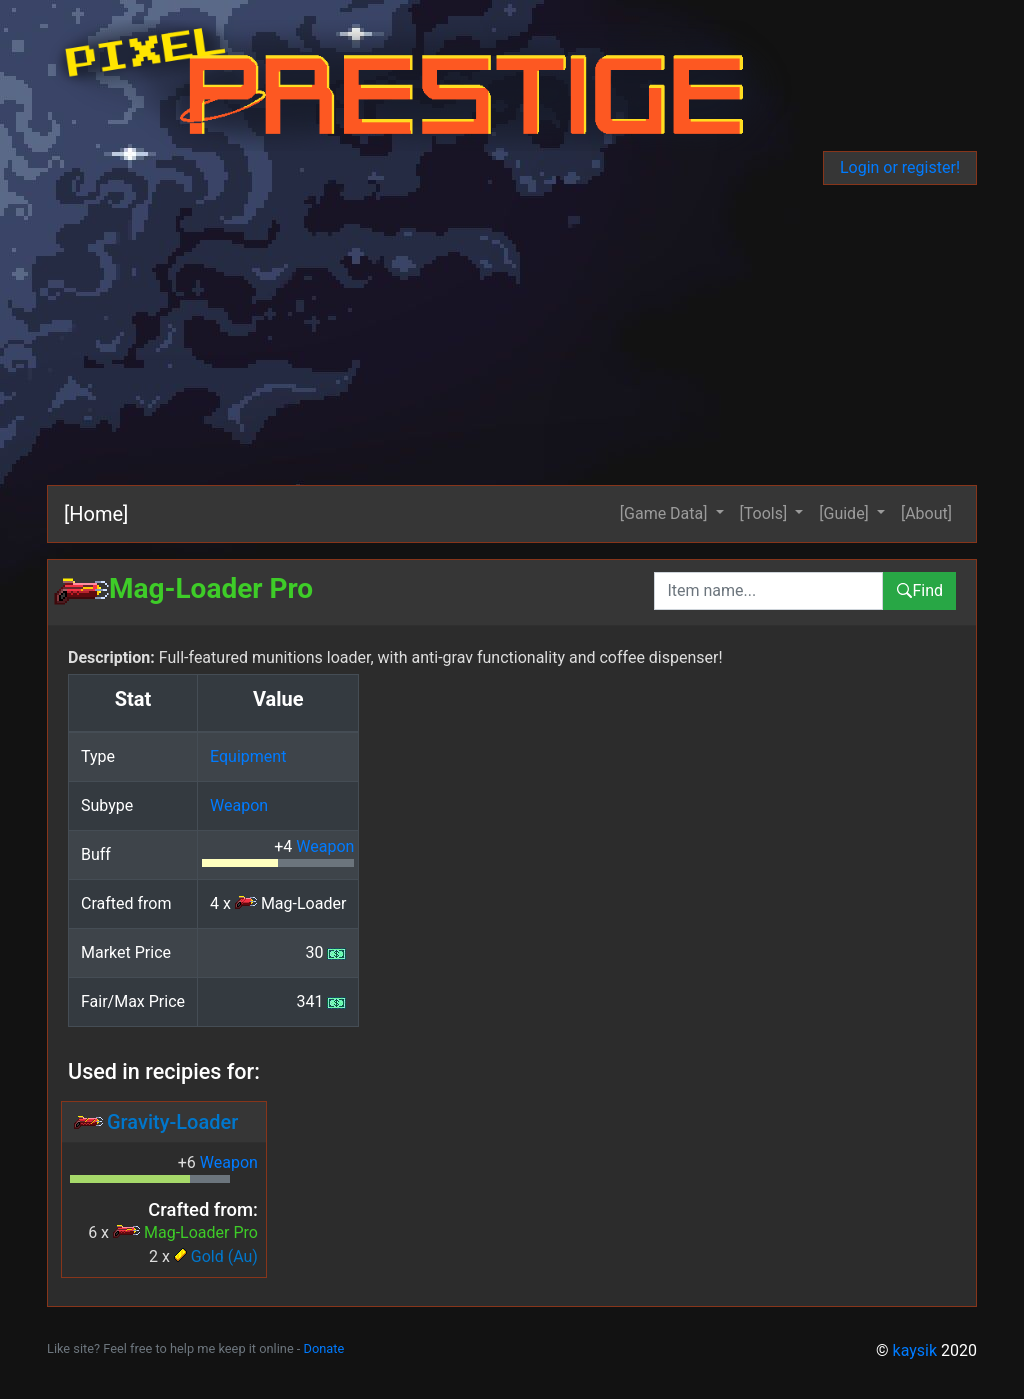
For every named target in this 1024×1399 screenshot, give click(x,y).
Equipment (248, 756)
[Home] (96, 514)
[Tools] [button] (766, 513)
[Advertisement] (512, 335)
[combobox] (768, 591)
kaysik (915, 1350)
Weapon (239, 805)
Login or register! (900, 167)
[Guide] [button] (846, 513)
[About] (926, 513)
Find (919, 590)
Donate (324, 1348)
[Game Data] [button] (666, 513)
